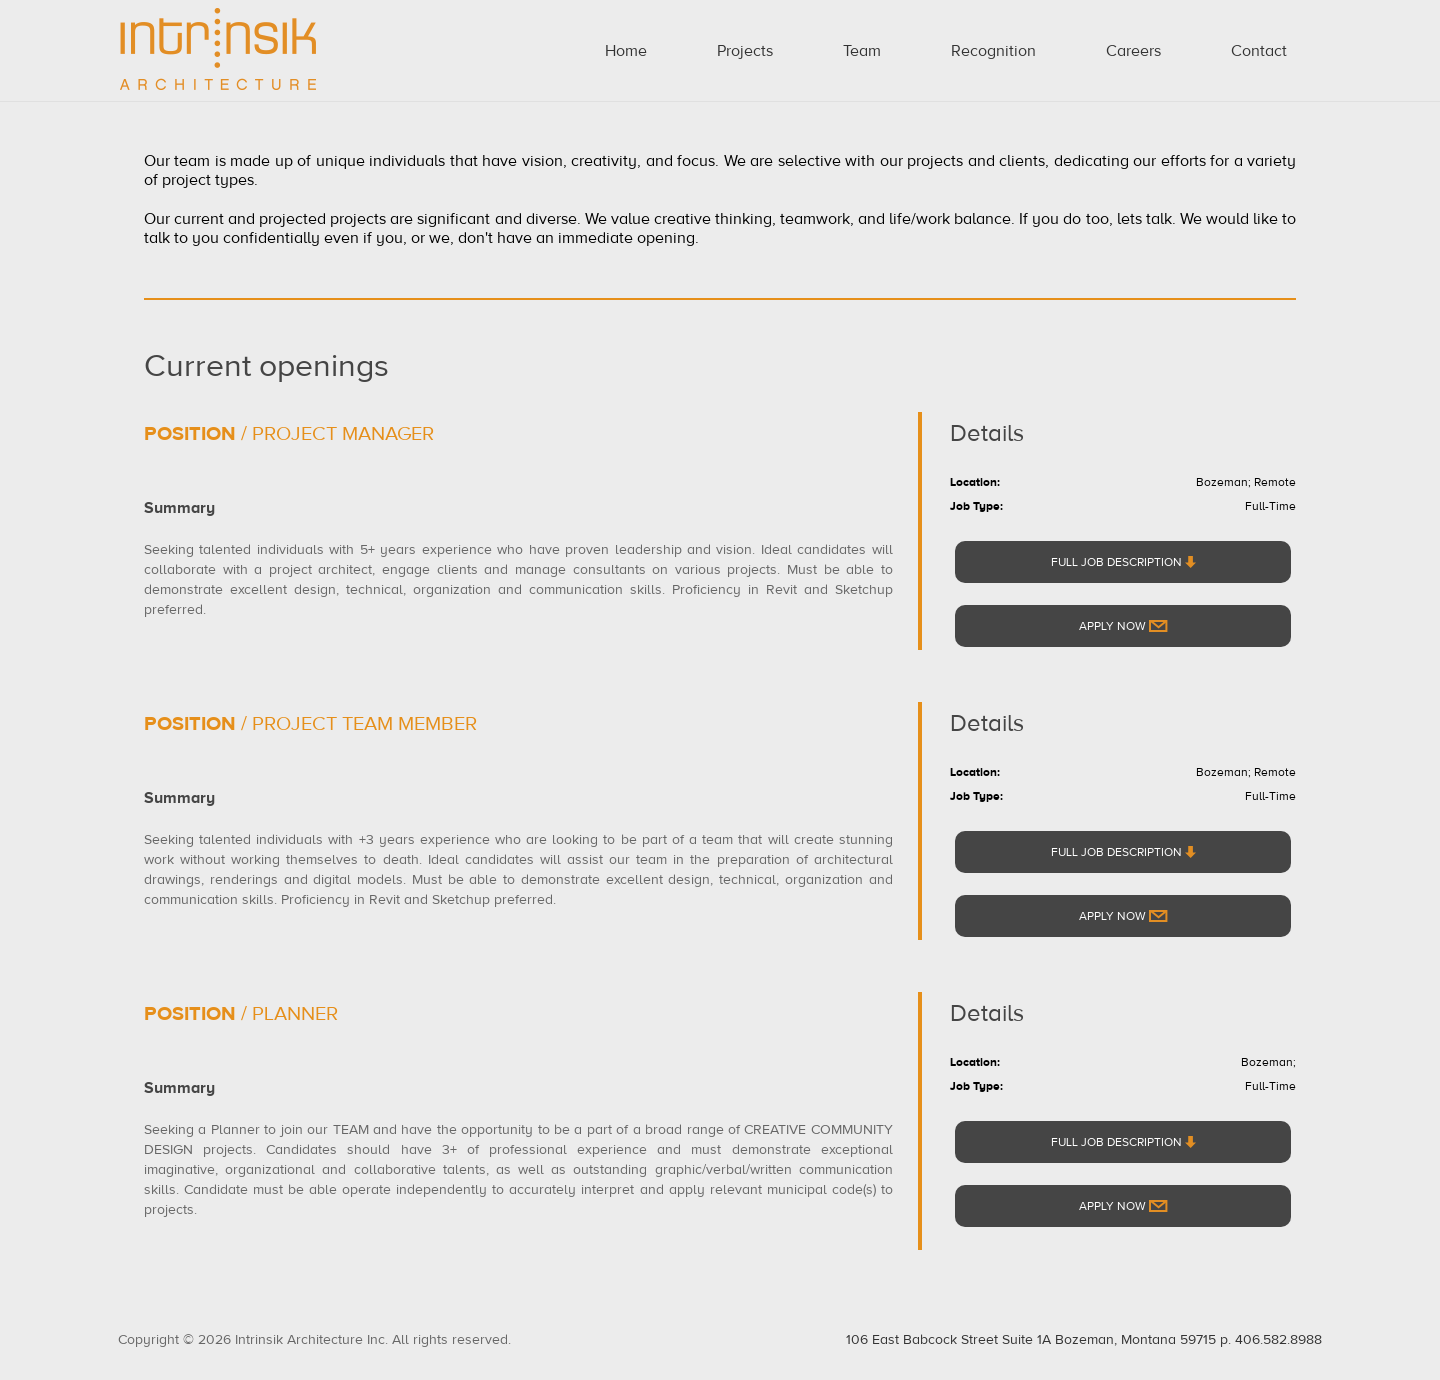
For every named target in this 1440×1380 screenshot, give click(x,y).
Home (626, 51)
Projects (745, 51)
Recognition (993, 51)
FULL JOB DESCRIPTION (1123, 562)
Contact (1259, 51)
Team (862, 51)
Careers (1133, 51)
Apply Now (1123, 626)
